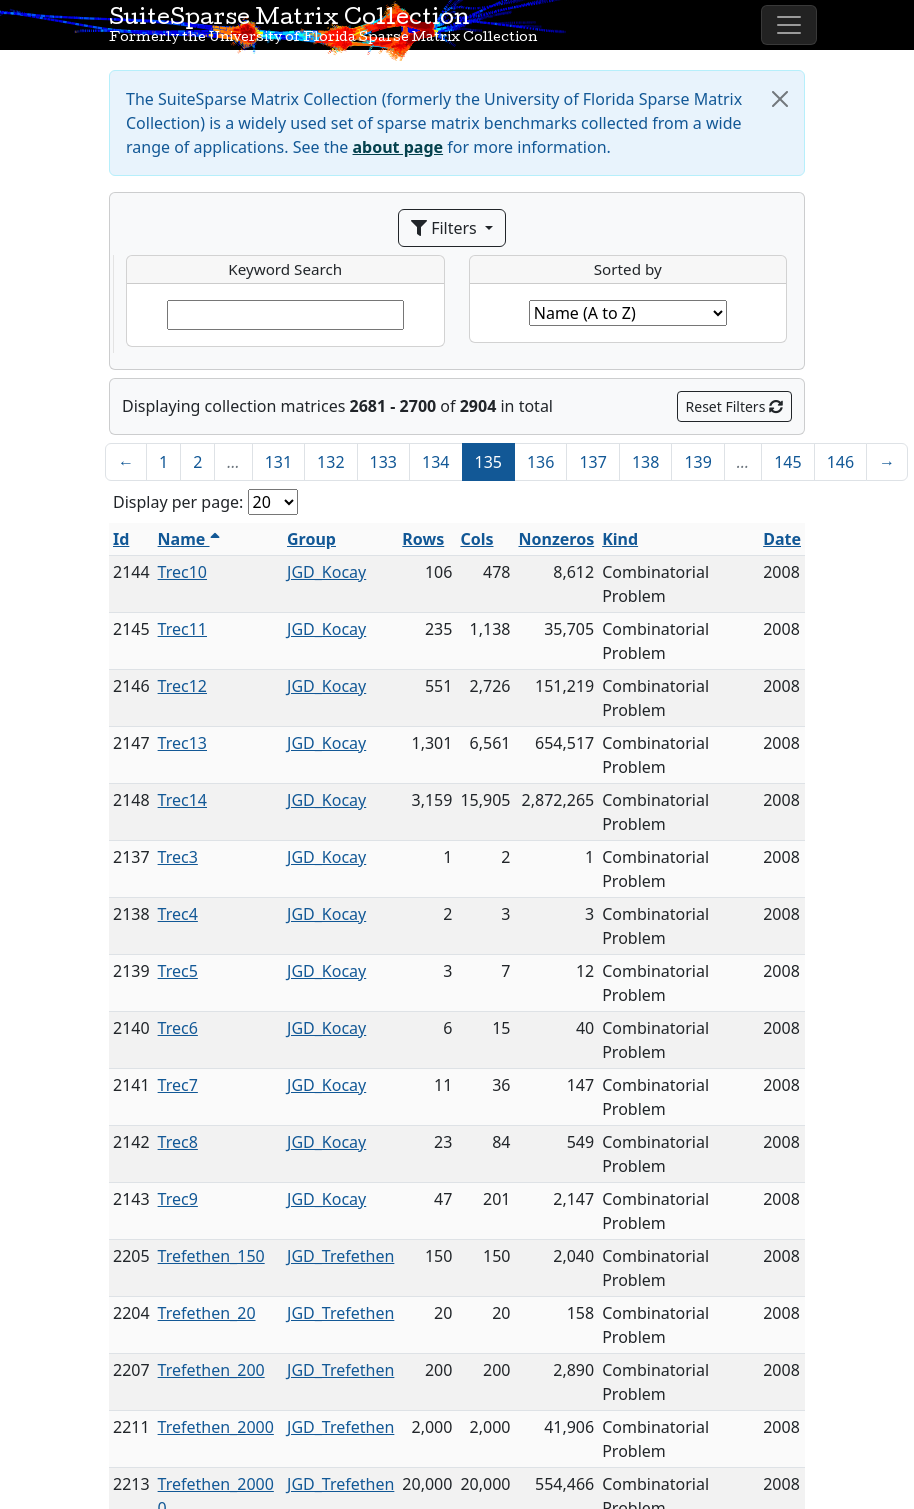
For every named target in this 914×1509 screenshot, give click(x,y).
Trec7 (178, 1085)
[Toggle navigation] (789, 25)
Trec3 (178, 857)
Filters (446, 228)
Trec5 (178, 971)
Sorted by (628, 269)
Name (189, 539)
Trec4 (178, 914)
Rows (423, 539)
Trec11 (182, 629)
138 (645, 462)
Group (311, 539)
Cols (476, 539)
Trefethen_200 (211, 1370)
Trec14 (182, 800)
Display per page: (178, 502)
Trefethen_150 (211, 1256)
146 (840, 462)
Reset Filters (734, 406)
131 (278, 462)
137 (592, 462)
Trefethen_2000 (216, 1427)
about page (398, 147)
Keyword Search (285, 269)
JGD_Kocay (326, 572)
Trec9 (178, 1199)
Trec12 (182, 686)
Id (121, 539)
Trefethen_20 (207, 1313)
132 (330, 462)
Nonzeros (556, 539)
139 (697, 462)
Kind (620, 539)
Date (782, 539)
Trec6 (178, 1028)
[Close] (780, 99)
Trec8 (178, 1142)
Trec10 (182, 572)
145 (787, 462)
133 (383, 462)
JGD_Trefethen (340, 1256)
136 (540, 462)
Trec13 (182, 743)
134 (435, 462)
